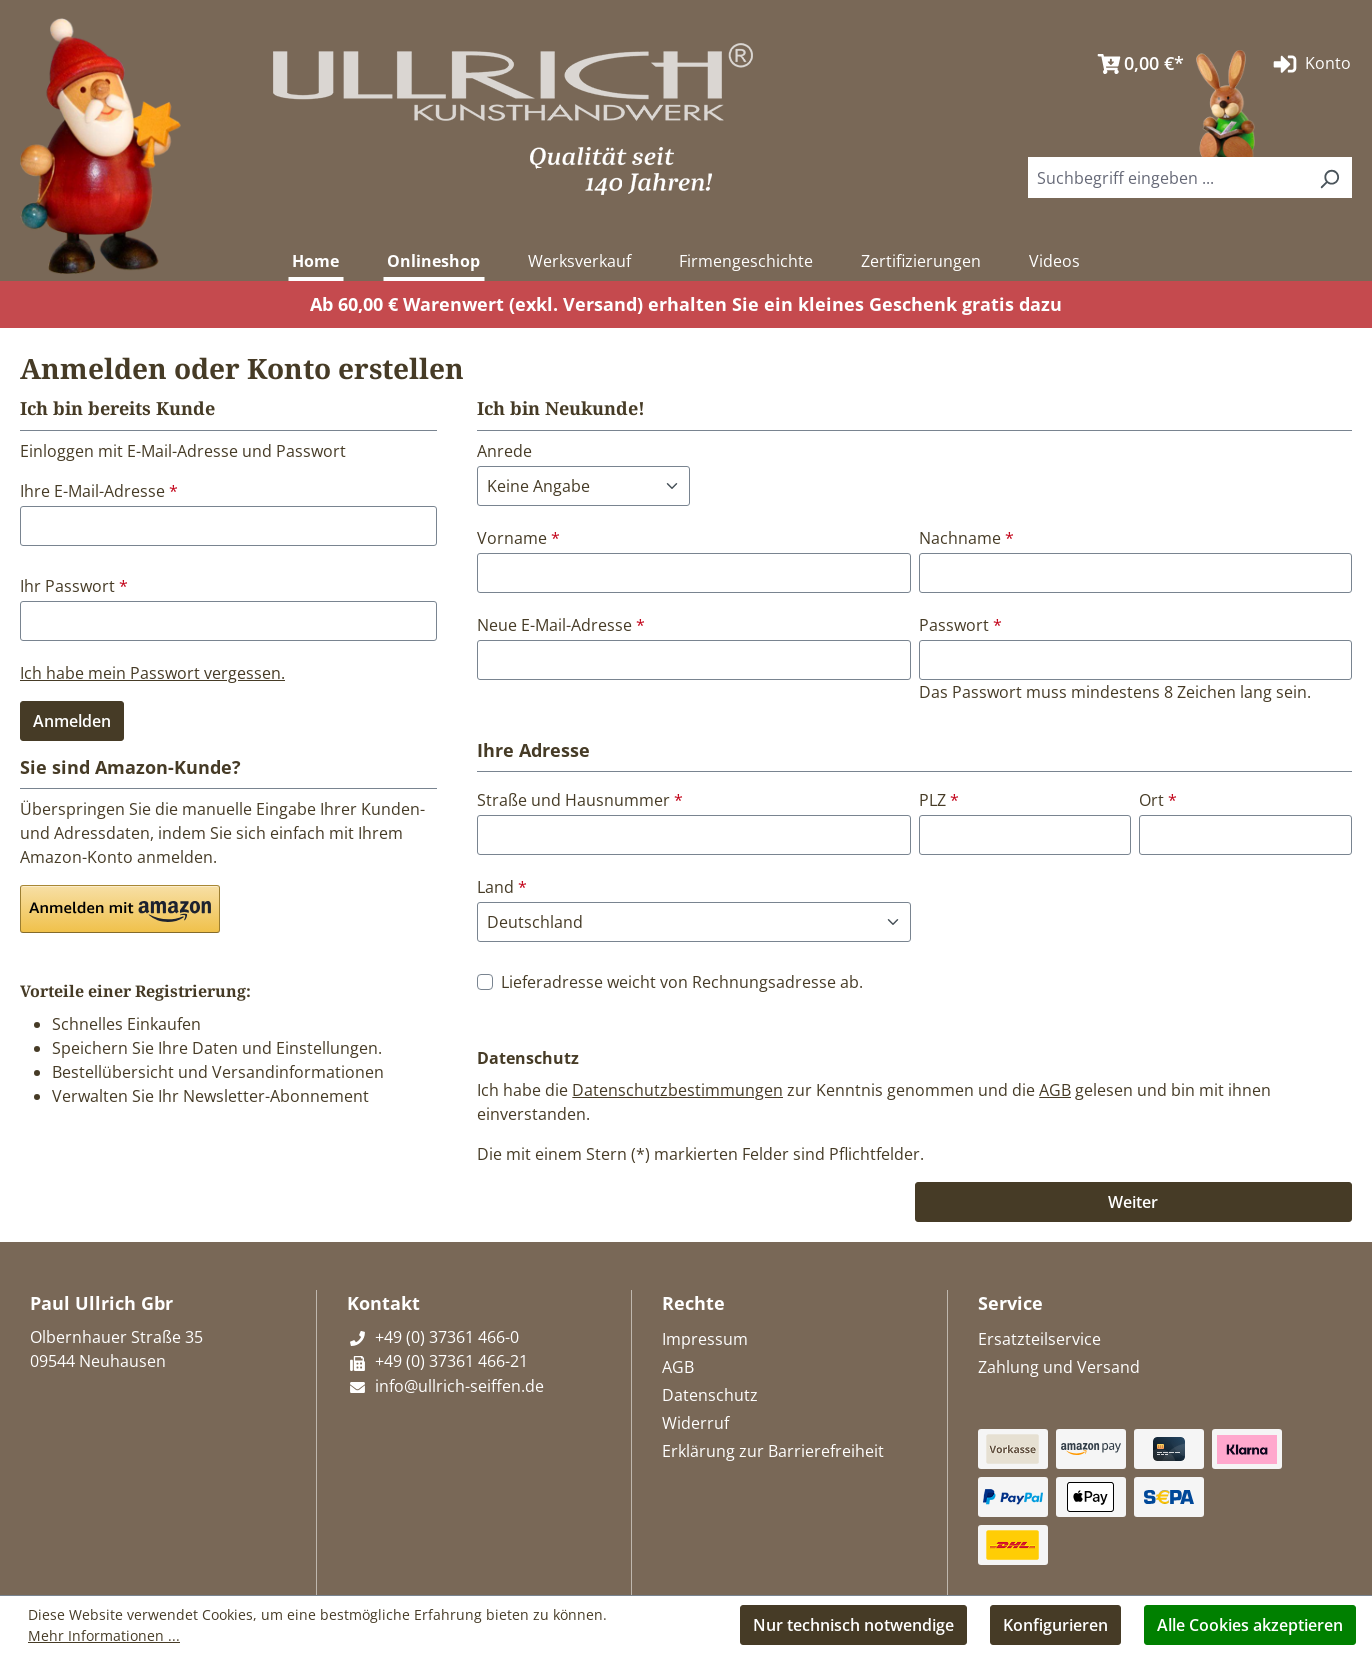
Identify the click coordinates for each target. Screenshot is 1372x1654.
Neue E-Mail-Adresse (561, 625)
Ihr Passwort (74, 586)
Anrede (504, 451)
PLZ (939, 800)
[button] (120, 909)
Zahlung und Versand (1059, 1367)
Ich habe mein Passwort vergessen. (152, 673)
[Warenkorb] (1136, 64)
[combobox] (1167, 177)
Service (1010, 1303)
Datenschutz (710, 1395)
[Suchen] (1329, 177)
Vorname (518, 538)
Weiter (1133, 1202)
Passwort (960, 625)
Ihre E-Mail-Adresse (99, 491)
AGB (1055, 1090)
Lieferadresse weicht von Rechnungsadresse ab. (682, 982)
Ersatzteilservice (1039, 1339)
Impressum (705, 1339)
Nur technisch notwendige (853, 1625)
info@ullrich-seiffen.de (445, 1386)
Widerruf (695, 1423)
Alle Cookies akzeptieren (1250, 1625)
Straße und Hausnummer (580, 800)
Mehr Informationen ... (104, 1635)
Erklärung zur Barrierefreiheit (773, 1451)
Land (502, 887)
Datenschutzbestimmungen (677, 1090)
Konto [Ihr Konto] (1310, 64)
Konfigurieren (1055, 1625)
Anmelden (72, 721)
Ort (1158, 800)
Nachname (966, 538)
